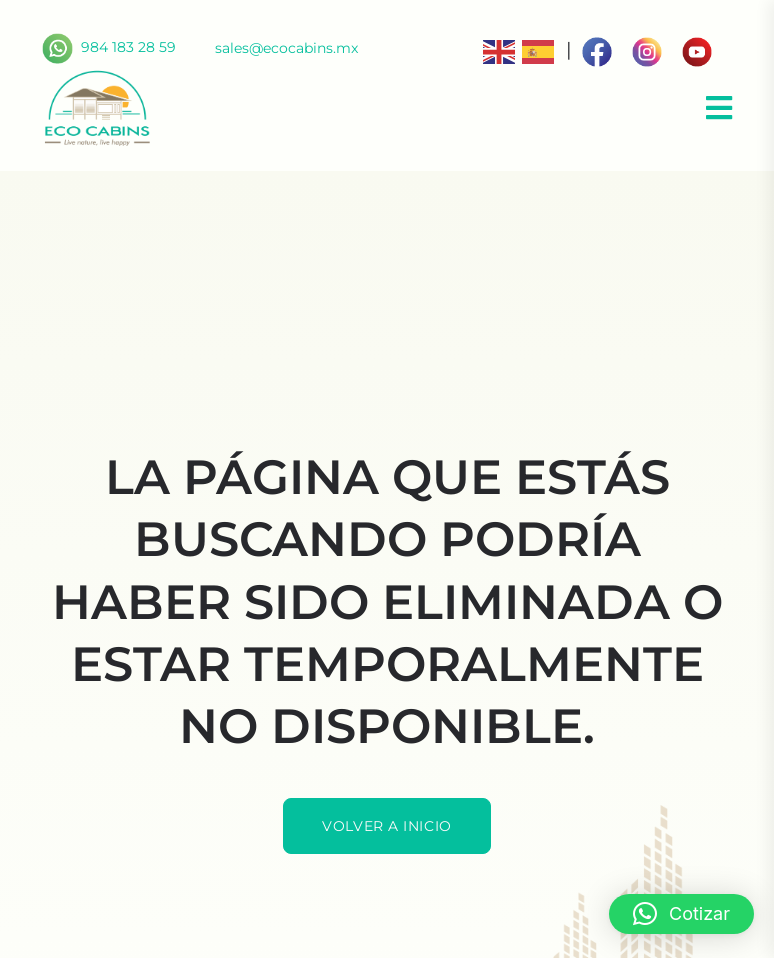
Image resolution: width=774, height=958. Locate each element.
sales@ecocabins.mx (286, 48)
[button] (681, 914)
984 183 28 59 (109, 47)
